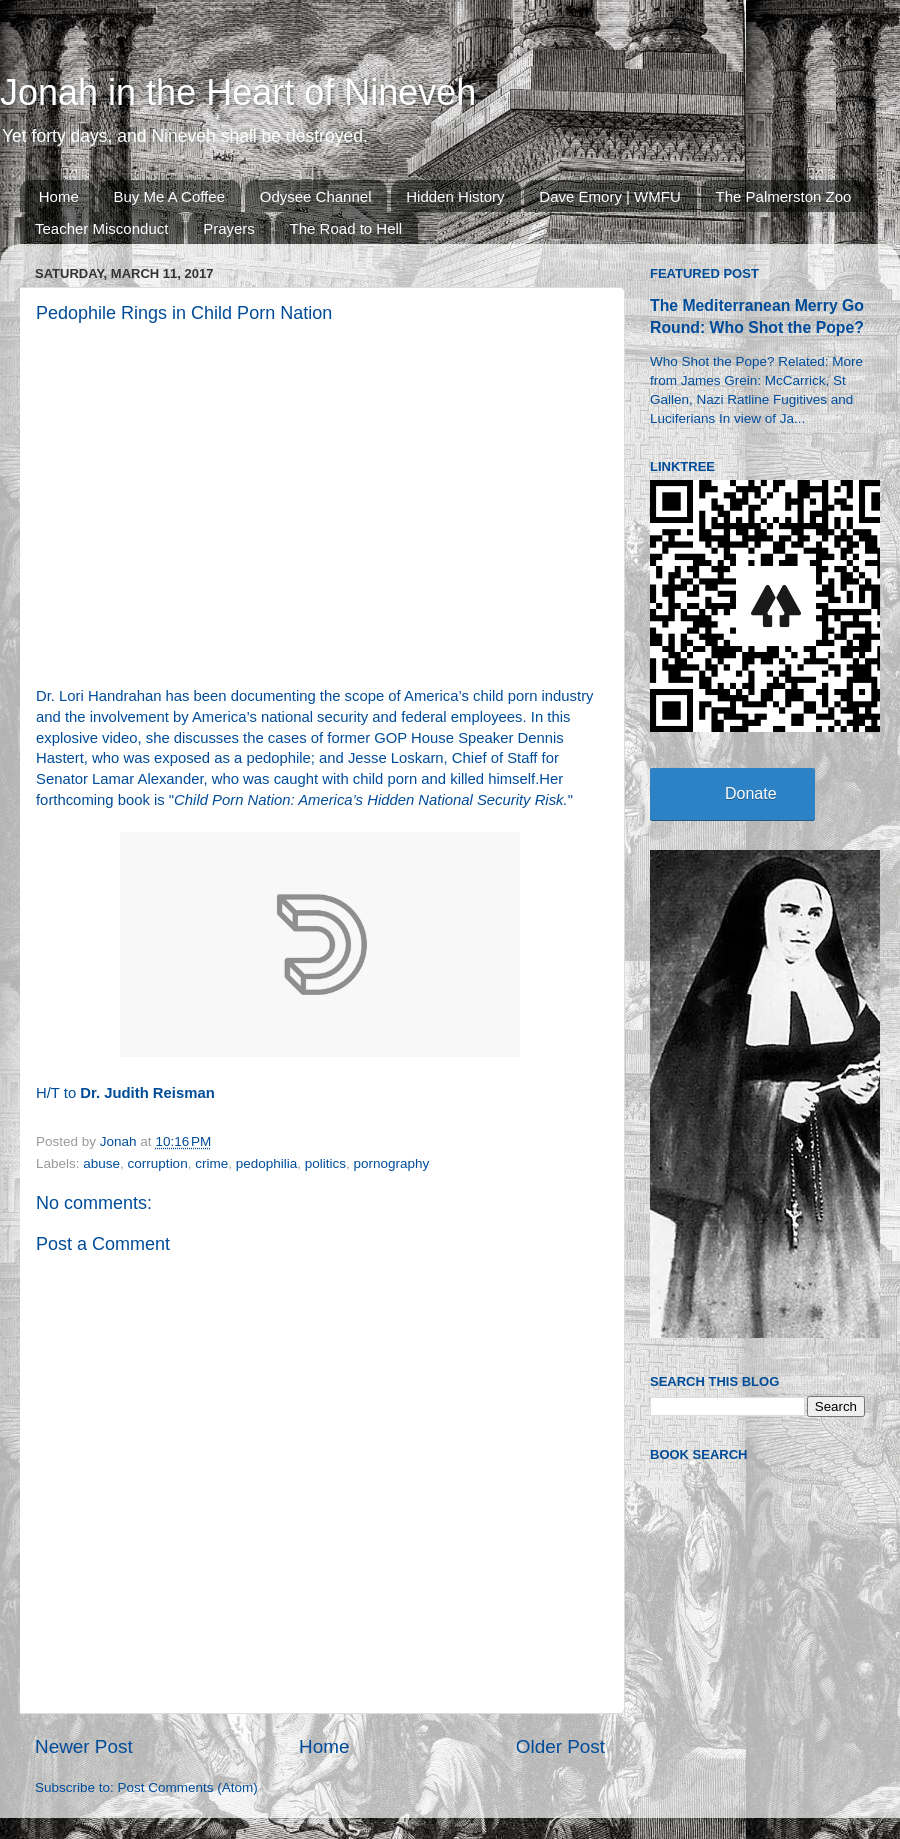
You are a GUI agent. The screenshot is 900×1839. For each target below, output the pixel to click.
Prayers (229, 228)
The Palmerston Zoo (784, 196)
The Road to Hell (346, 228)
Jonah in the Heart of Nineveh (238, 92)
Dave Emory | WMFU (609, 196)
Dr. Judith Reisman (147, 1093)
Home (59, 196)
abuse (101, 1163)
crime (211, 1163)
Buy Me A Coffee (169, 196)
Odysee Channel (316, 196)
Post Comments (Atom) (188, 1787)
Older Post (560, 1746)
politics (325, 1163)
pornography (392, 1163)
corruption (158, 1163)
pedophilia (267, 1163)
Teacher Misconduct (101, 228)
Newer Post (84, 1746)
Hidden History (455, 196)
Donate (751, 793)
